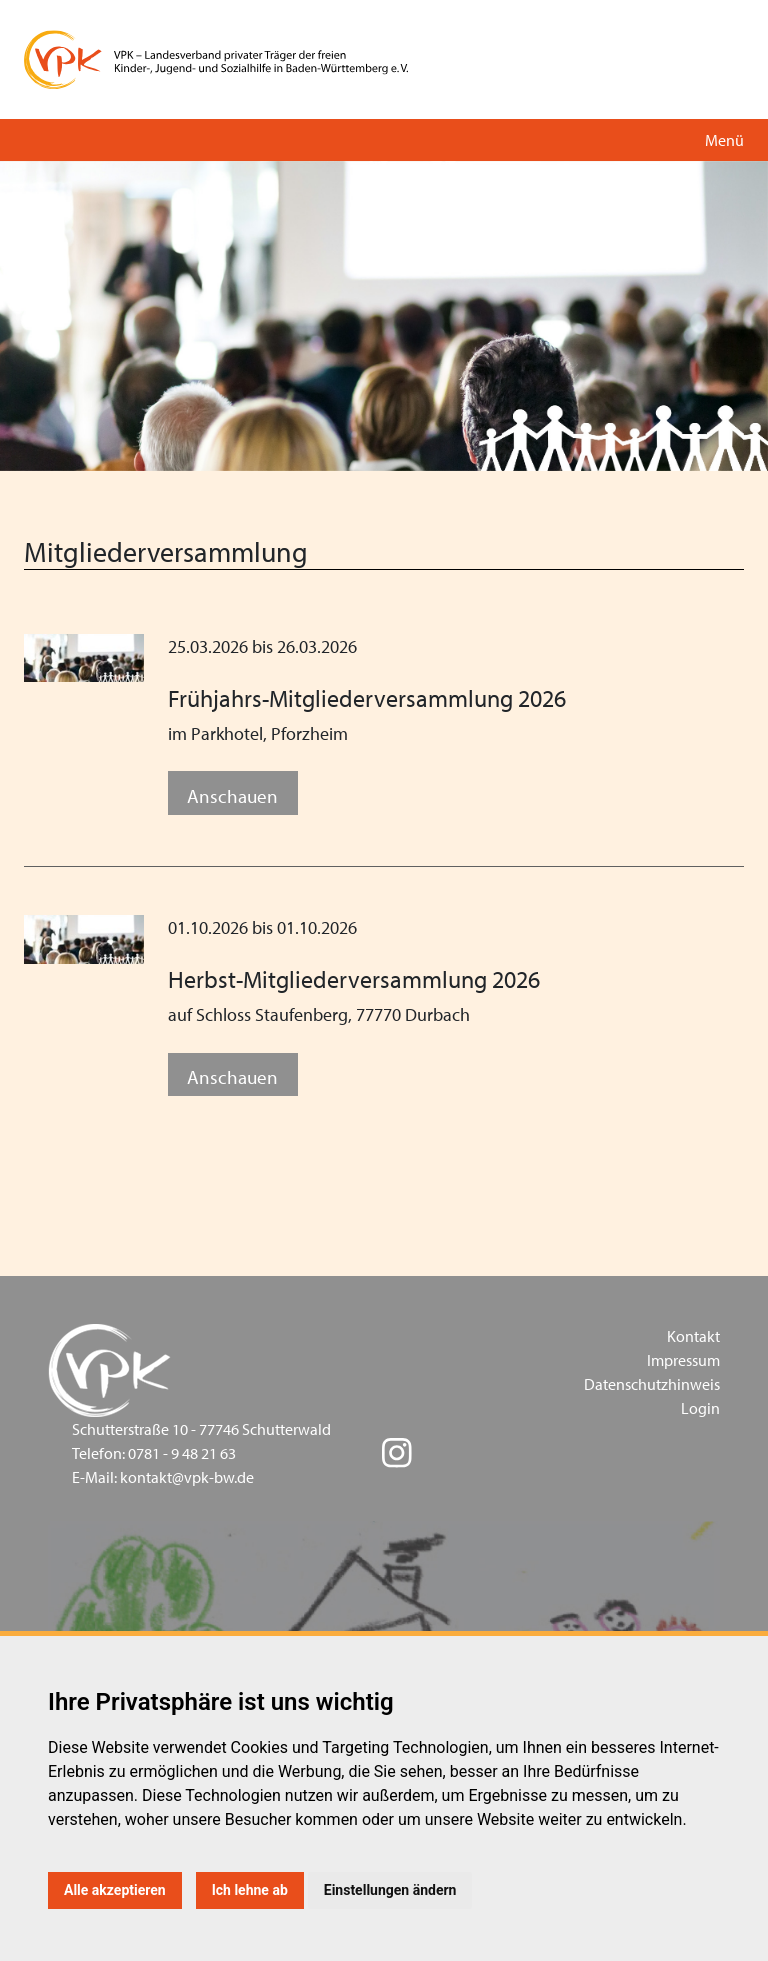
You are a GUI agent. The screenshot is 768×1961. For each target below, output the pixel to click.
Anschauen (232, 795)
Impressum (683, 1360)
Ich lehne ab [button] (250, 1890)
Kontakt (693, 1336)
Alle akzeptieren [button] (115, 1890)
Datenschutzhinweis (652, 1384)
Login (700, 1408)
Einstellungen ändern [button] (390, 1890)
